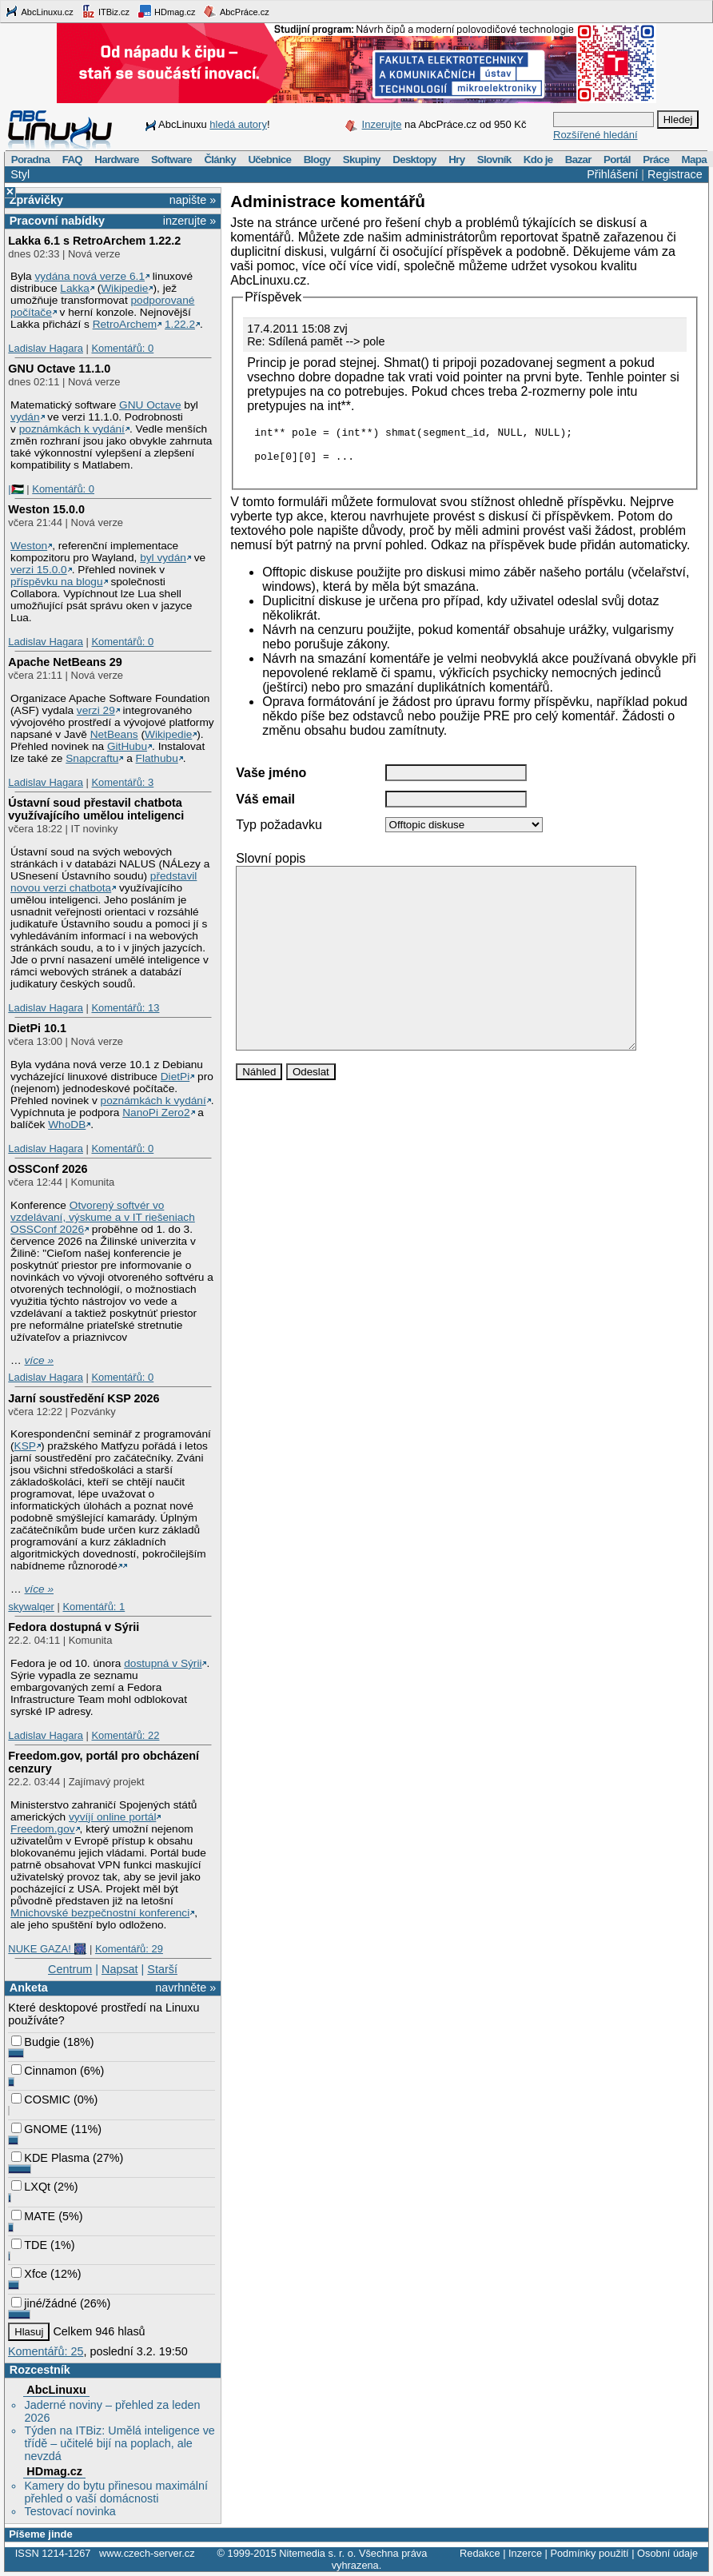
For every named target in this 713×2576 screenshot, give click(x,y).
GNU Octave (150, 405)
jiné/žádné (44, 2303)
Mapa (693, 159)
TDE (29, 2245)
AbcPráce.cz (236, 11)
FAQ (72, 159)
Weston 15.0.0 (46, 509)
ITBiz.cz (105, 11)
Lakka (74, 288)
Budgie (35, 2042)
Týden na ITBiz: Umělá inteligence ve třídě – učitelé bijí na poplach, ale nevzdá (119, 2443)
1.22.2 (180, 324)
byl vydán (163, 558)
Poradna (30, 159)
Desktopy (414, 159)
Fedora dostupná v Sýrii (73, 1627)
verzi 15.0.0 (38, 570)
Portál (617, 159)
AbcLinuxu (56, 2389)
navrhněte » (185, 1987)
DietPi (175, 1077)
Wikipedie (124, 288)
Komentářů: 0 (122, 348)
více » (39, 1360)
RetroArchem (125, 324)
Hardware (116, 159)
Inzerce (525, 2553)
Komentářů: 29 (129, 1949)
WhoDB (67, 1124)
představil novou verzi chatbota (103, 882)
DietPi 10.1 (37, 1028)
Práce (656, 159)
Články (220, 159)
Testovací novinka (69, 2511)
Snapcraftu (92, 758)
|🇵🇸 (15, 489)
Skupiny (361, 159)
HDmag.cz (166, 11)
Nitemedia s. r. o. (317, 2553)
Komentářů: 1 (93, 1607)
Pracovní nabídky (57, 220)
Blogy (317, 159)
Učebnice (269, 159)
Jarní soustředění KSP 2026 (83, 1398)
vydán (24, 417)
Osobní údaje (667, 2553)
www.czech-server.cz (146, 2553)
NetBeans (114, 734)
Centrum (70, 1969)
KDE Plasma (50, 2157)
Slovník (494, 159)
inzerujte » (189, 220)
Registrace (675, 174)
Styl (20, 174)
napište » (192, 199)
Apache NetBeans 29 (64, 662)
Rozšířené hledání (595, 135)
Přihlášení (612, 174)
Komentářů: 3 (122, 782)
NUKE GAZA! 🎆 (47, 1949)
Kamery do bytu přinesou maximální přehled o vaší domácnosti (116, 2492)
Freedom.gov (42, 1829)
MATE (33, 2216)
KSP (25, 1446)
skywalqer (31, 1607)
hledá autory (238, 124)
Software (171, 159)
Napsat (120, 1969)
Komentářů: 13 (125, 1008)
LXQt (30, 2186)
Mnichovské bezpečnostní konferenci (99, 1913)
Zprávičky (36, 199)
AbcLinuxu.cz (39, 11)
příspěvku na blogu (56, 582)
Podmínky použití (589, 2553)
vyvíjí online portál (112, 1817)
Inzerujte (382, 124)
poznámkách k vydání (72, 429)
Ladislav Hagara (45, 348)
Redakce (480, 2553)
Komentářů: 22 (125, 1735)
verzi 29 (96, 710)
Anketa (29, 1987)
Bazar (578, 159)
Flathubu (157, 758)
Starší (162, 1969)
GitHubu (127, 746)
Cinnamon (44, 2070)
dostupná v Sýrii (162, 1663)
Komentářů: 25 (45, 2351)
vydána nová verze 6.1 (89, 276)
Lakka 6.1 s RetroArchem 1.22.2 (94, 240)
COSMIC (40, 2099)
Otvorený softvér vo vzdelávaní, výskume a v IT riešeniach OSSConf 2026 (102, 1217)
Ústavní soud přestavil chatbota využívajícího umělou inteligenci (96, 809)
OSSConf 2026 (47, 1168)
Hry (456, 159)
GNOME (39, 2129)
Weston (28, 546)
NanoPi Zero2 (155, 1113)
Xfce (29, 2273)
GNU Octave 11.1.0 (59, 368)
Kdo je (538, 159)
